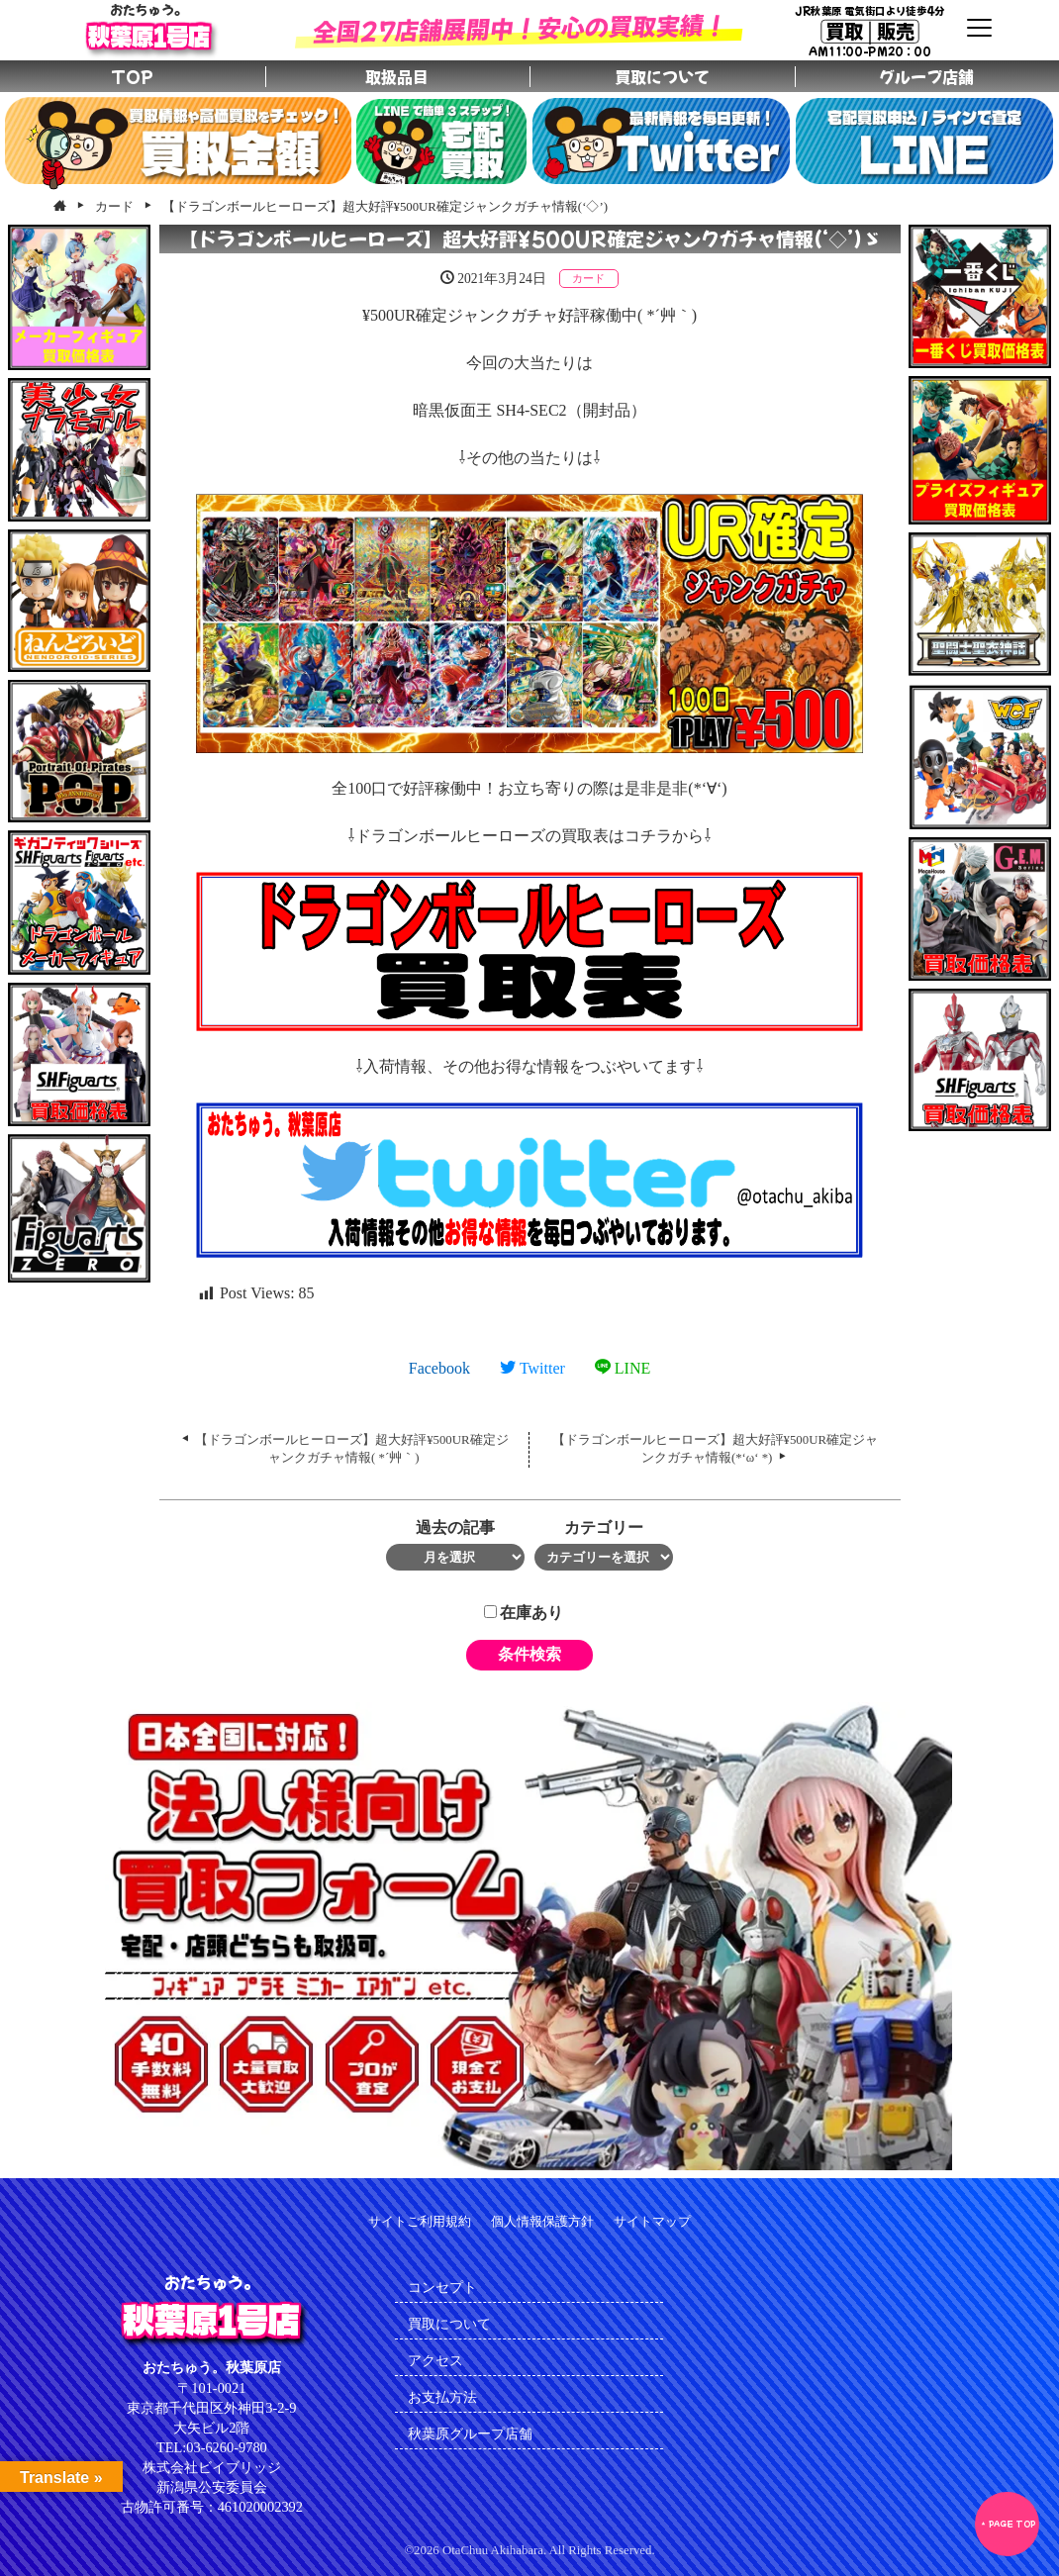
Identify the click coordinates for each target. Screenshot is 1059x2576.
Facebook (439, 1368)
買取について (449, 2324)
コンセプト (442, 2287)
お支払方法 (442, 2397)
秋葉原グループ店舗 (470, 2433)
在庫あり (523, 1612)
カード (588, 278)
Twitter (532, 1368)
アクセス (435, 2360)
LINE (622, 1368)
